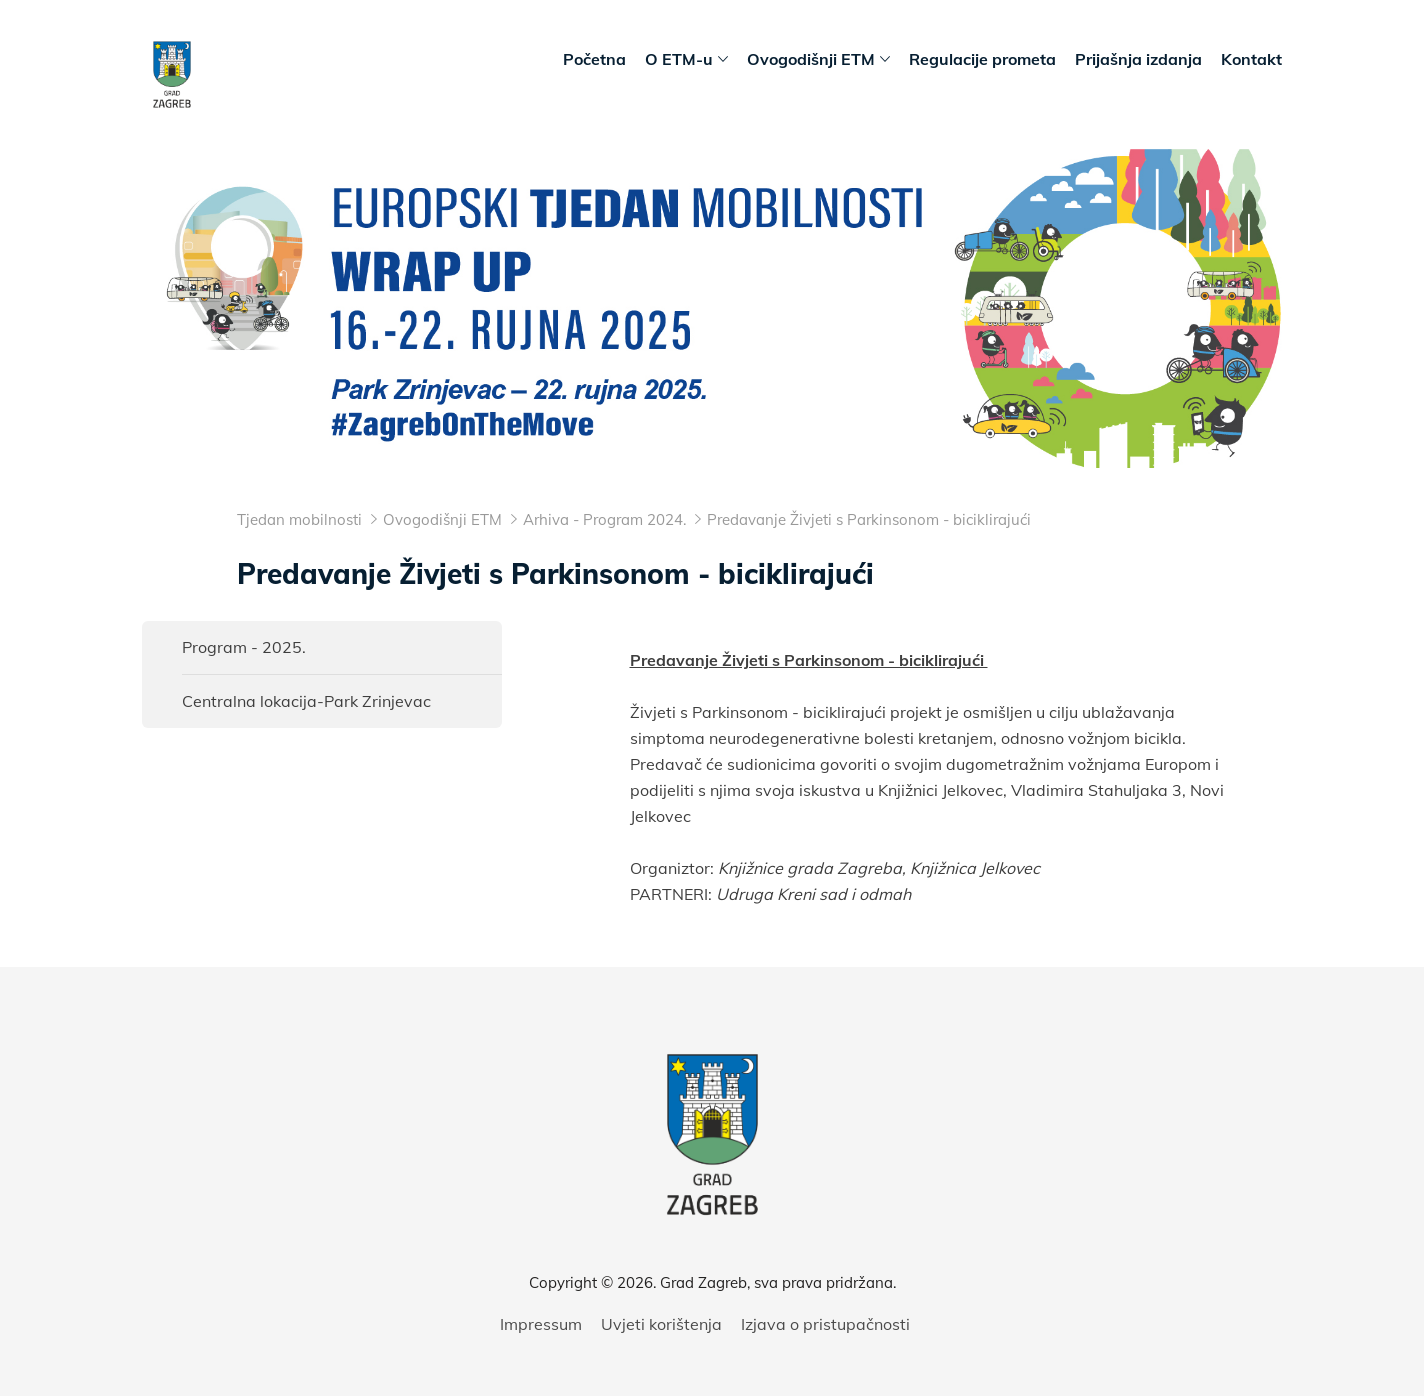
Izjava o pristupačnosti (825, 1324)
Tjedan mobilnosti (299, 519)
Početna (594, 59)
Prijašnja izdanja (1138, 59)
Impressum (541, 1324)
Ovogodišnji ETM (818, 59)
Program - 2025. (244, 647)
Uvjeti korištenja (661, 1324)
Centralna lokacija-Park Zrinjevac (306, 701)
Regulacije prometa (982, 59)
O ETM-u (686, 59)
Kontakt (1251, 59)
